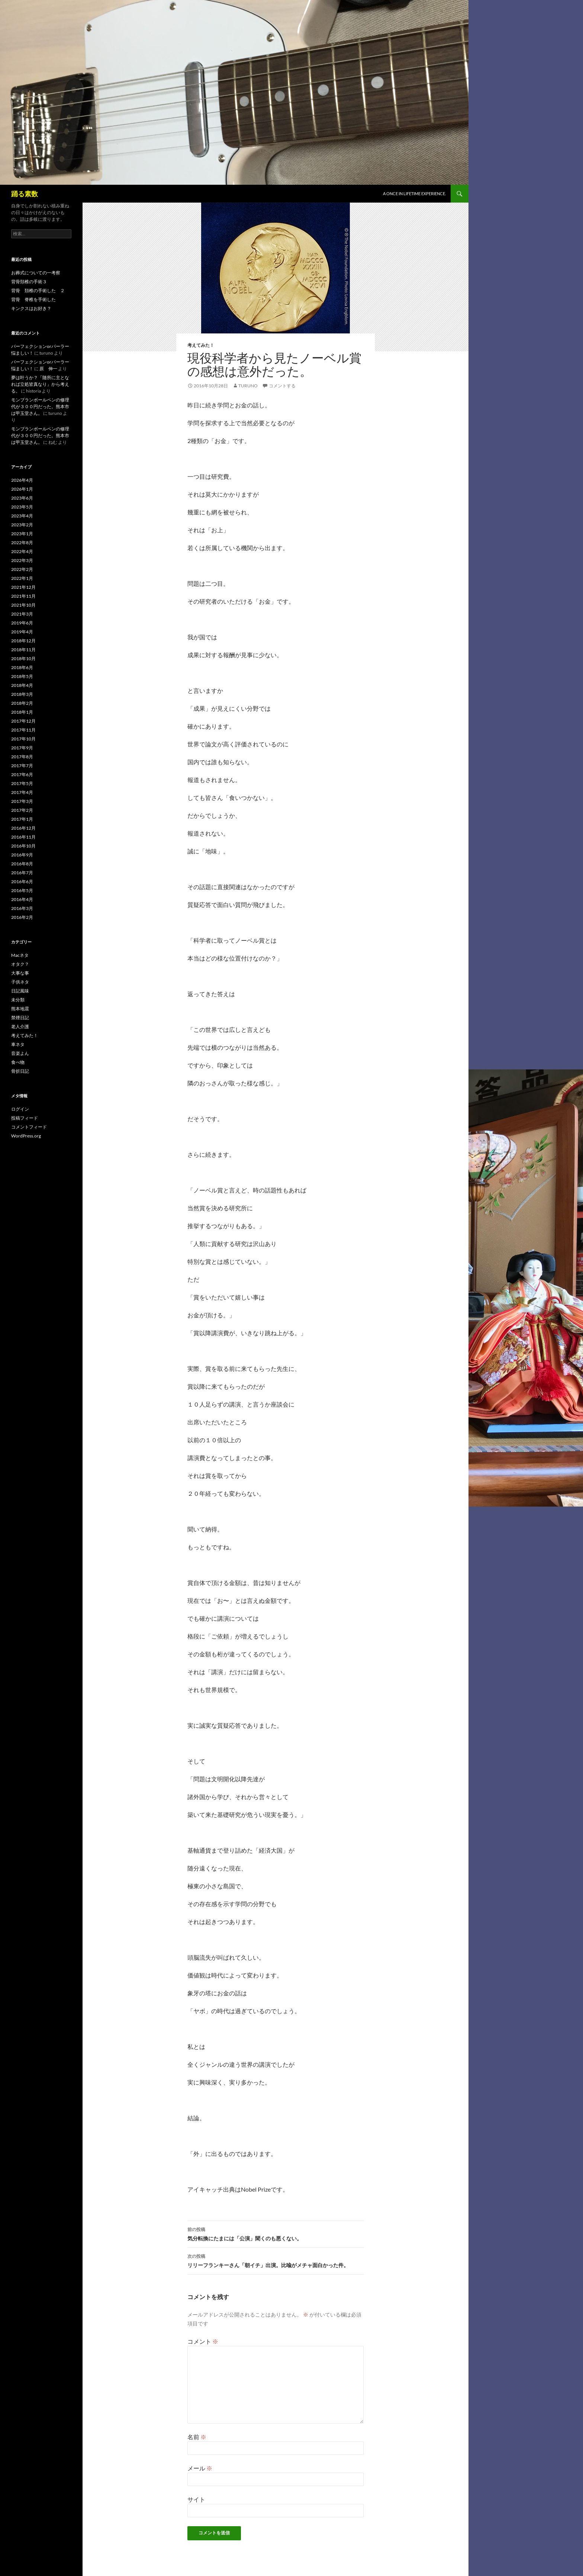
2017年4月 (22, 792)
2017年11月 (23, 730)
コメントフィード (29, 1127)
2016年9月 (22, 855)
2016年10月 (23, 846)
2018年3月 (22, 694)
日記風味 (20, 991)
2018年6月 (22, 667)
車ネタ (18, 1044)
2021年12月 (23, 587)
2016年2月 (22, 917)
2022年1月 (22, 578)
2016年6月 (22, 881)
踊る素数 (24, 194)
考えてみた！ (200, 345)
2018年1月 (22, 712)
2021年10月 (23, 605)
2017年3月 (22, 801)
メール (199, 2468)
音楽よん (20, 1053)
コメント (202, 2341)
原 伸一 (48, 368)
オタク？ (20, 964)
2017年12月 (23, 721)
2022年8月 (22, 542)
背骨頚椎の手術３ (29, 281)
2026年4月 (22, 480)
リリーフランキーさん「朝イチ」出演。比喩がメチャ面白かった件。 (275, 2260)
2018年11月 (23, 649)
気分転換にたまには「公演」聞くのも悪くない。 (275, 2233)
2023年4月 (22, 516)
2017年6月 (22, 774)
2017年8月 (22, 756)
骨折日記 (20, 1071)
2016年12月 (23, 828)
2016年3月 (22, 908)
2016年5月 (22, 890)
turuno (248, 385)
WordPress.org (26, 1136)
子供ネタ (20, 982)
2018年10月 (23, 658)
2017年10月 (23, 739)
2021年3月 (22, 614)
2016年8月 (22, 863)
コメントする (282, 385)
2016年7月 (22, 872)
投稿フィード (24, 1118)
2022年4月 (22, 551)
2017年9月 (22, 747)
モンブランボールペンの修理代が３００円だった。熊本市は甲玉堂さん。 (40, 406)
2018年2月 (22, 703)
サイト (196, 2499)
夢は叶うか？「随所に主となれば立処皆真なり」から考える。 (40, 384)
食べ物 (18, 1062)
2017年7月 (22, 765)
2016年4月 (22, 899)
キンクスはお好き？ (31, 308)
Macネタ (20, 955)
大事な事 (20, 973)
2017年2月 (22, 810)
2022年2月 (22, 569)
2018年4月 (22, 685)
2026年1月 (22, 489)
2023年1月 (22, 533)
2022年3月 (22, 560)
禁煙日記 (20, 1017)
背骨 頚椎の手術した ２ (38, 290)
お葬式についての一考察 (35, 272)
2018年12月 (23, 640)
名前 (196, 2436)
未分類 (18, 1000)
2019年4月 (22, 632)
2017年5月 (22, 783)
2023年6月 (22, 498)
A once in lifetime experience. (414, 193)
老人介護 (20, 1026)
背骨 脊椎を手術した (33, 299)
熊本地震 (20, 1008)
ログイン (20, 1109)
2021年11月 (23, 596)
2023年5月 (22, 507)
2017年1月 (22, 819)
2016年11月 (23, 837)
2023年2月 (22, 524)
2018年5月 (22, 676)
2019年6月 (22, 623)
